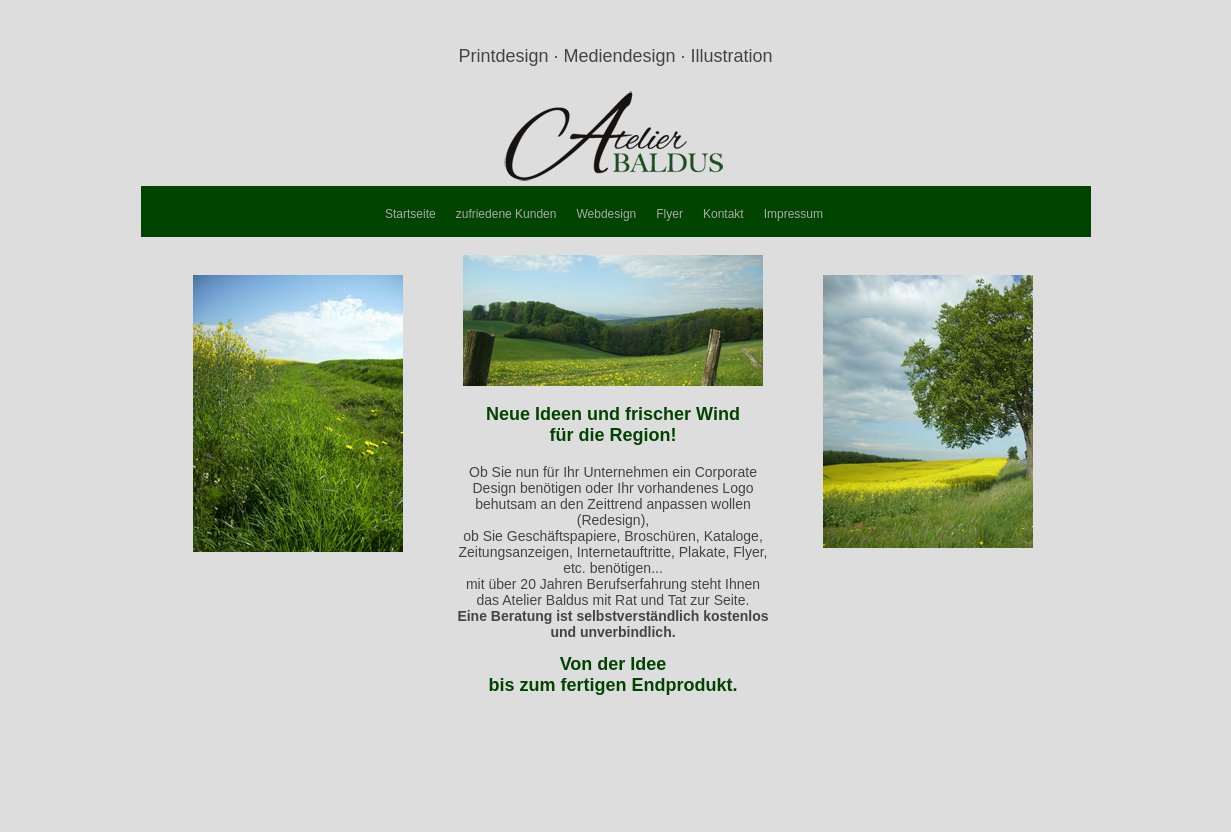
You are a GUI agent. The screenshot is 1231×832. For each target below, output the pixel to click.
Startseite (410, 214)
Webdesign (606, 214)
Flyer (669, 214)
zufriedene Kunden (506, 214)
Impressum (793, 214)
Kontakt (723, 214)
